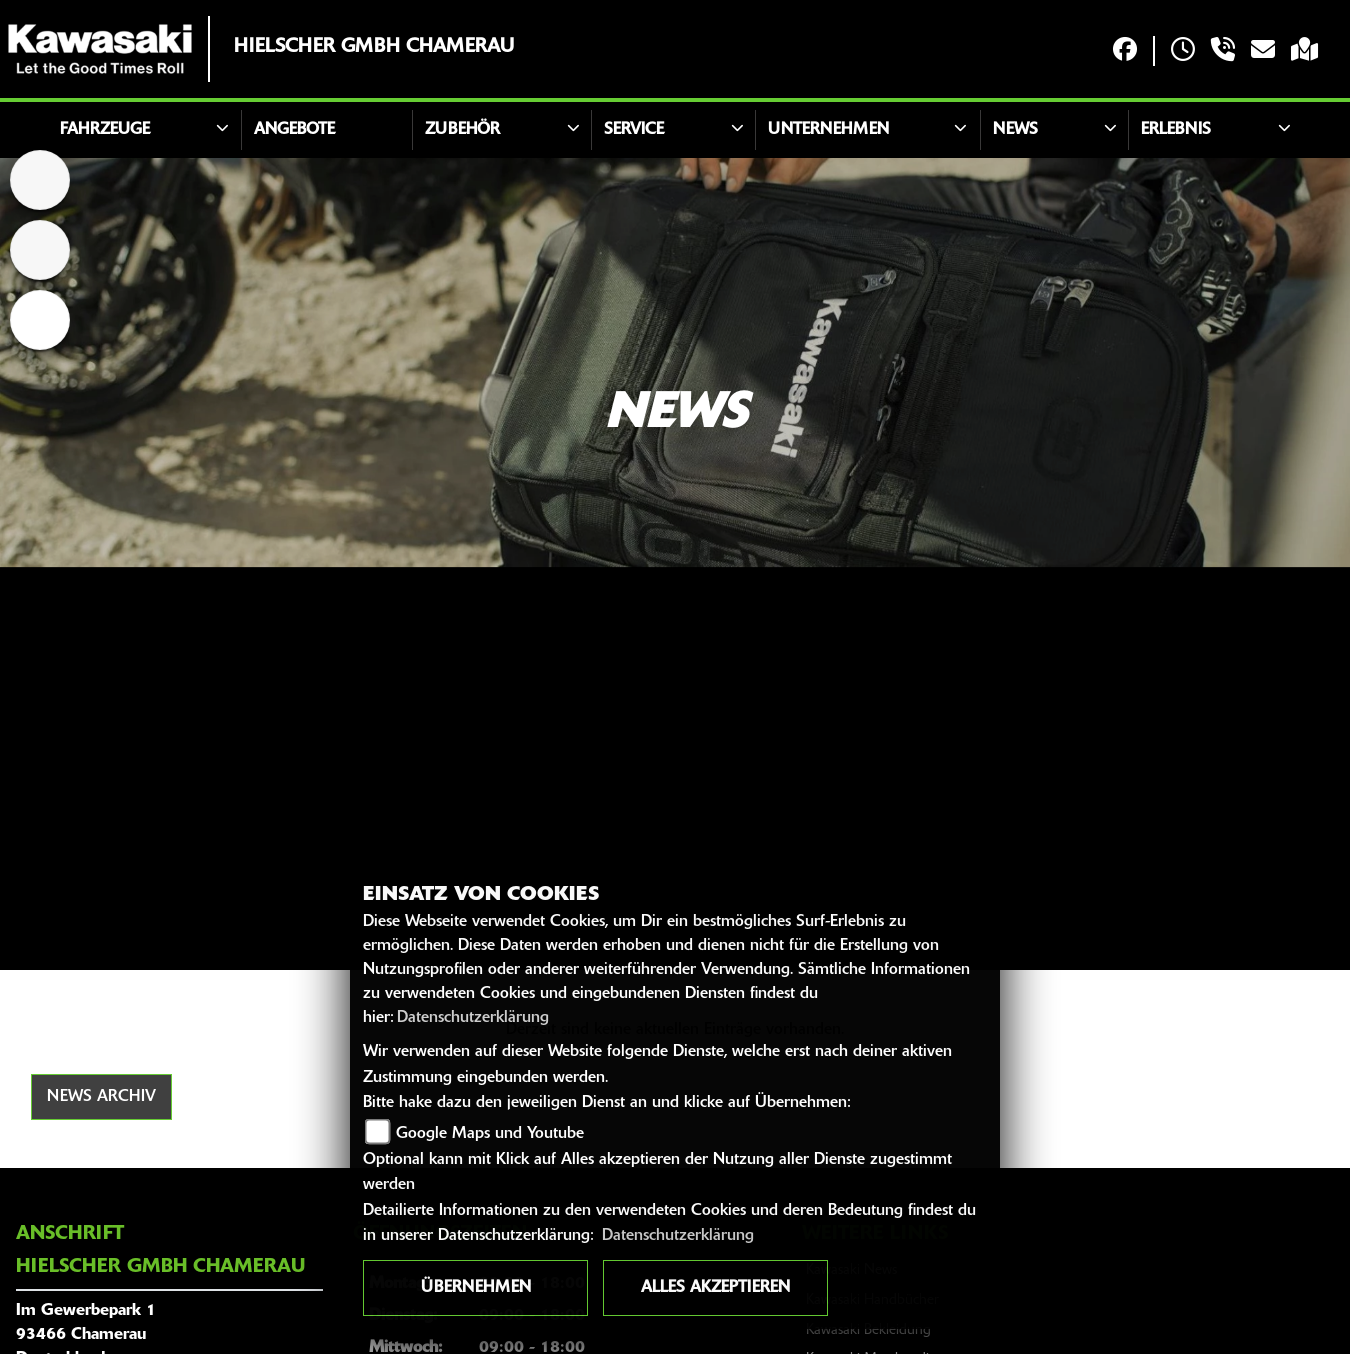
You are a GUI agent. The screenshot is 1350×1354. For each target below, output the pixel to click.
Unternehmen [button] (828, 130)
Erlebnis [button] (1176, 130)
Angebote (294, 130)
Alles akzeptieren (715, 1288)
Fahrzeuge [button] (105, 130)
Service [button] (634, 130)
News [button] (1015, 130)
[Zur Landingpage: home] (40, 180)
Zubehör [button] (462, 130)
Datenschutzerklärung (473, 1018)
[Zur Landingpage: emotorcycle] (40, 320)
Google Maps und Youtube (490, 1134)
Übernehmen (476, 1288)
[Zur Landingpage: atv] (40, 250)
